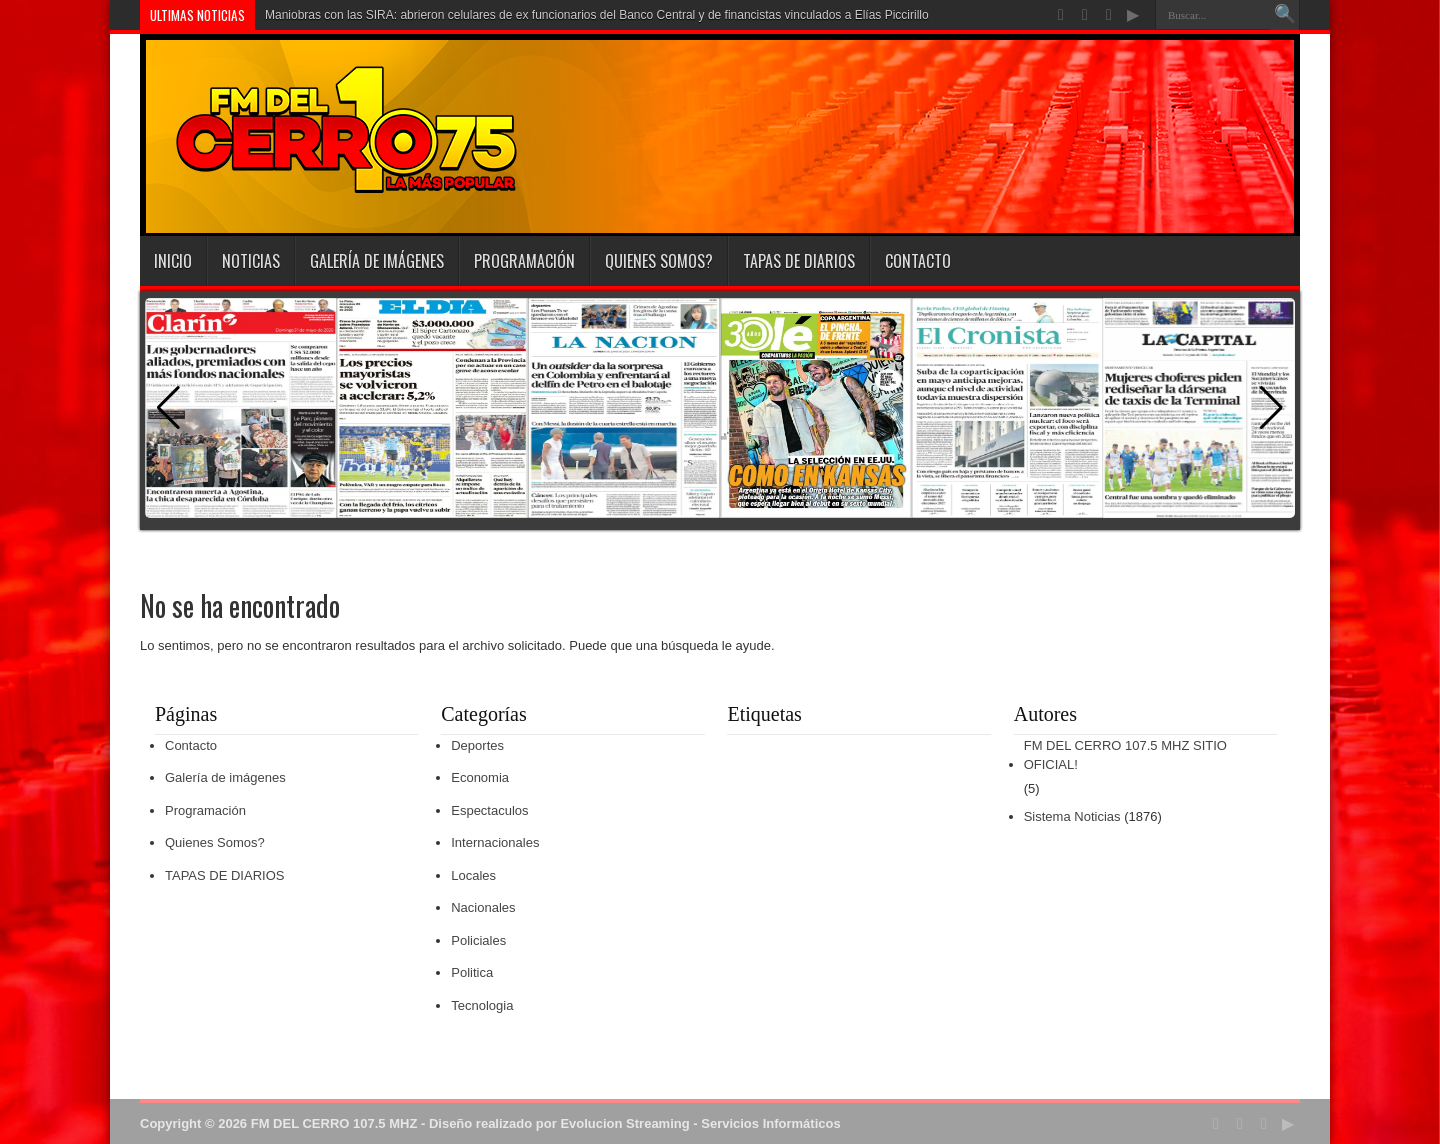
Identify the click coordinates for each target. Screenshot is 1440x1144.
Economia (480, 777)
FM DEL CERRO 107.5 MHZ (334, 1123)
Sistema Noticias (1072, 816)
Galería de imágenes (377, 261)
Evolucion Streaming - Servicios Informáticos (700, 1123)
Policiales (478, 940)
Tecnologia (482, 1005)
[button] (1271, 408)
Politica (472, 972)
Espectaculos (489, 810)
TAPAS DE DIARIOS (799, 261)
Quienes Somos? (659, 261)
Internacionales (495, 842)
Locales (473, 875)
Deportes (477, 745)
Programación (524, 261)
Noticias (251, 261)
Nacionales (483, 907)
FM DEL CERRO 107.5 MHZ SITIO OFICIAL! (1125, 755)
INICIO (173, 261)
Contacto (918, 261)
